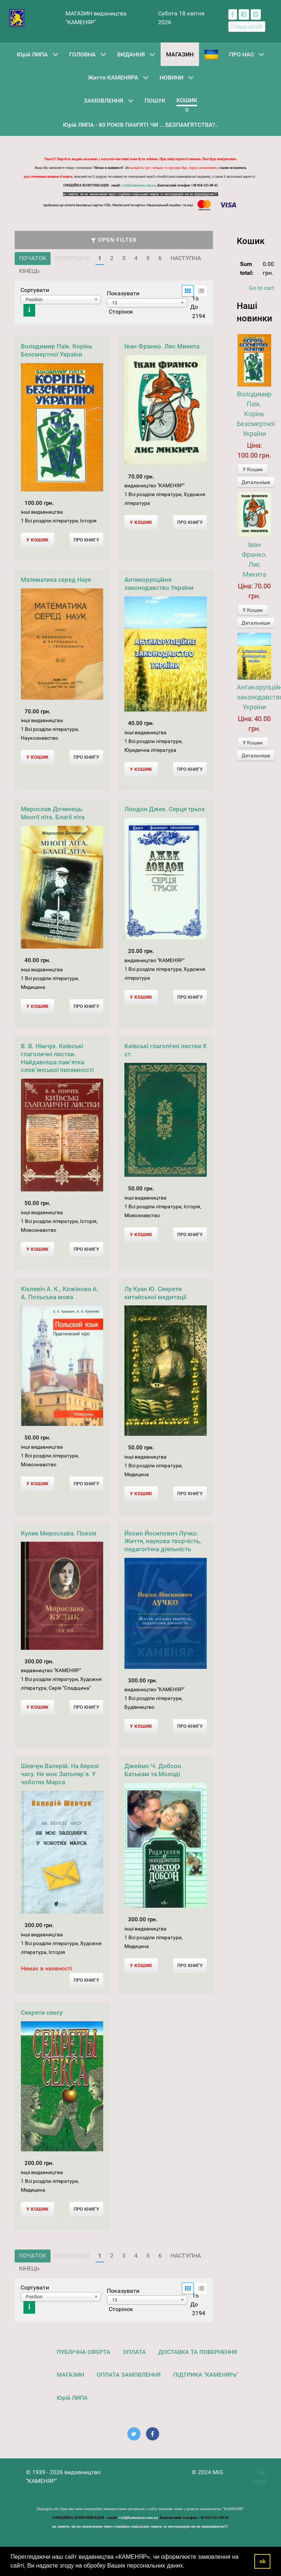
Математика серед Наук (56, 579)
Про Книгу (86, 540)
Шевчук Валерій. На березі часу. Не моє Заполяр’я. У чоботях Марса (60, 1774)
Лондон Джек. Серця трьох (164, 809)
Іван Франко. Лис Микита (161, 346)
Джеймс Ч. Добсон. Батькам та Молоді (153, 1770)
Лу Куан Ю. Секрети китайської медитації (155, 1293)
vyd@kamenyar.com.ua (138, 185)
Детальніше (255, 482)
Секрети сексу (42, 2012)
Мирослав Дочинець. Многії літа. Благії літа (53, 813)
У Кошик (253, 469)
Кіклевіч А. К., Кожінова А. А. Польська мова (59, 1293)
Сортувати (34, 290)
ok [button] (262, 2561)
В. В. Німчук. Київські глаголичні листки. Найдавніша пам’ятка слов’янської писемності (57, 1057)
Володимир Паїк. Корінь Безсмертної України (56, 350)
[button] (187, 2566)
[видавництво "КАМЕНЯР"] (16, 17)
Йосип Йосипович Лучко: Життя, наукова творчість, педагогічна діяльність (162, 1541)
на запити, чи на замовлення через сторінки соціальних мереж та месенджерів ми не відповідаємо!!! (140, 194)
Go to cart (261, 287)
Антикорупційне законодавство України (159, 583)
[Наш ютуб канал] (246, 26)
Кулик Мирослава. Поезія (58, 1533)
